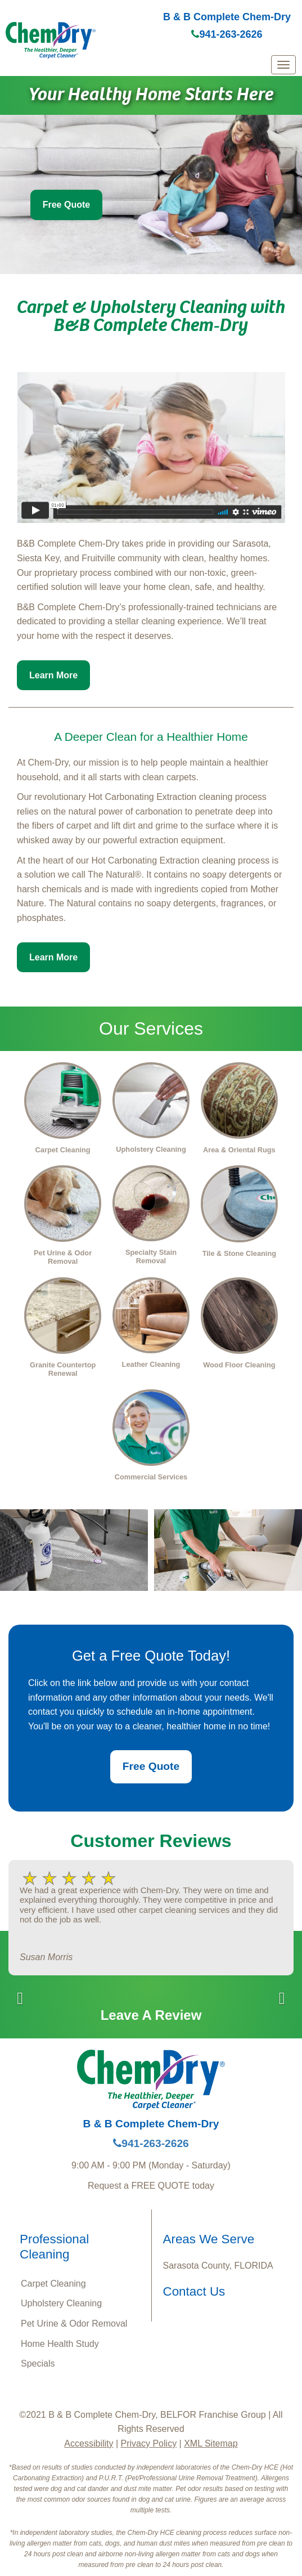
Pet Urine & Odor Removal (74, 2323)
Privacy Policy (149, 2443)
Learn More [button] (53, 675)
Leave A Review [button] (151, 2015)
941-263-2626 (226, 34)
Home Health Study (60, 2344)
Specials (38, 2363)
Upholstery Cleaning (61, 2303)
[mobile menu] (283, 64)
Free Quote (66, 204)
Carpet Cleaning (53, 2283)
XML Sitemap (210, 2443)
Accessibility (88, 2443)
